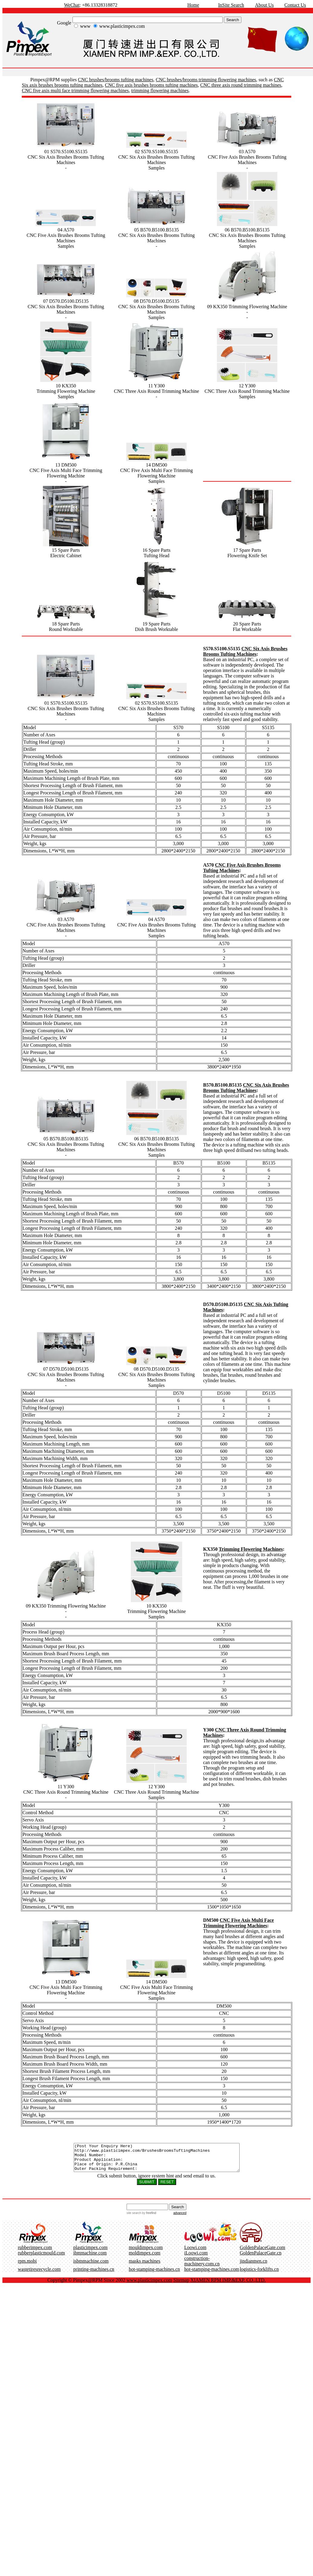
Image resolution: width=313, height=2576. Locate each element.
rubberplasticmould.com (41, 2258)
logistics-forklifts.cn (259, 2274)
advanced (179, 2218)
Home (193, 5)
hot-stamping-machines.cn (154, 2274)
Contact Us (295, 5)
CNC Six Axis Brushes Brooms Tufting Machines (245, 651)
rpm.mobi (27, 2266)
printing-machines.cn (94, 2274)
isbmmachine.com (91, 2266)
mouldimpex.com (146, 2252)
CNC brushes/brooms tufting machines (115, 79)
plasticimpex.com (90, 2252)
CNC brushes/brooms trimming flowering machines (206, 79)
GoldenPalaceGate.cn (260, 2258)
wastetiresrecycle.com (39, 2274)
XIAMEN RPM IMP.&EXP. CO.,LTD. (228, 2285)
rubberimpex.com (35, 2252)
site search (134, 2218)
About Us (264, 5)
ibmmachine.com (90, 2258)
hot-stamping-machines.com (211, 2274)
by (148, 2218)
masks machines (144, 2266)
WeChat (71, 5)
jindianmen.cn (253, 2266)
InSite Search (231, 5)
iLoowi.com (196, 2258)
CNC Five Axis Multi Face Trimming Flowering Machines (238, 1923)
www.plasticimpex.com (149, 2285)
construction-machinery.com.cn (202, 2266)
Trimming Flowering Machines (251, 1549)
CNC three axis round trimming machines (240, 85)
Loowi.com (195, 2252)
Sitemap (181, 2285)
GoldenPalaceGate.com (262, 2252)
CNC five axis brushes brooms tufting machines (151, 85)
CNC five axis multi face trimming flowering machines (75, 90)
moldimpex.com (144, 2258)
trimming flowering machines (160, 90)
